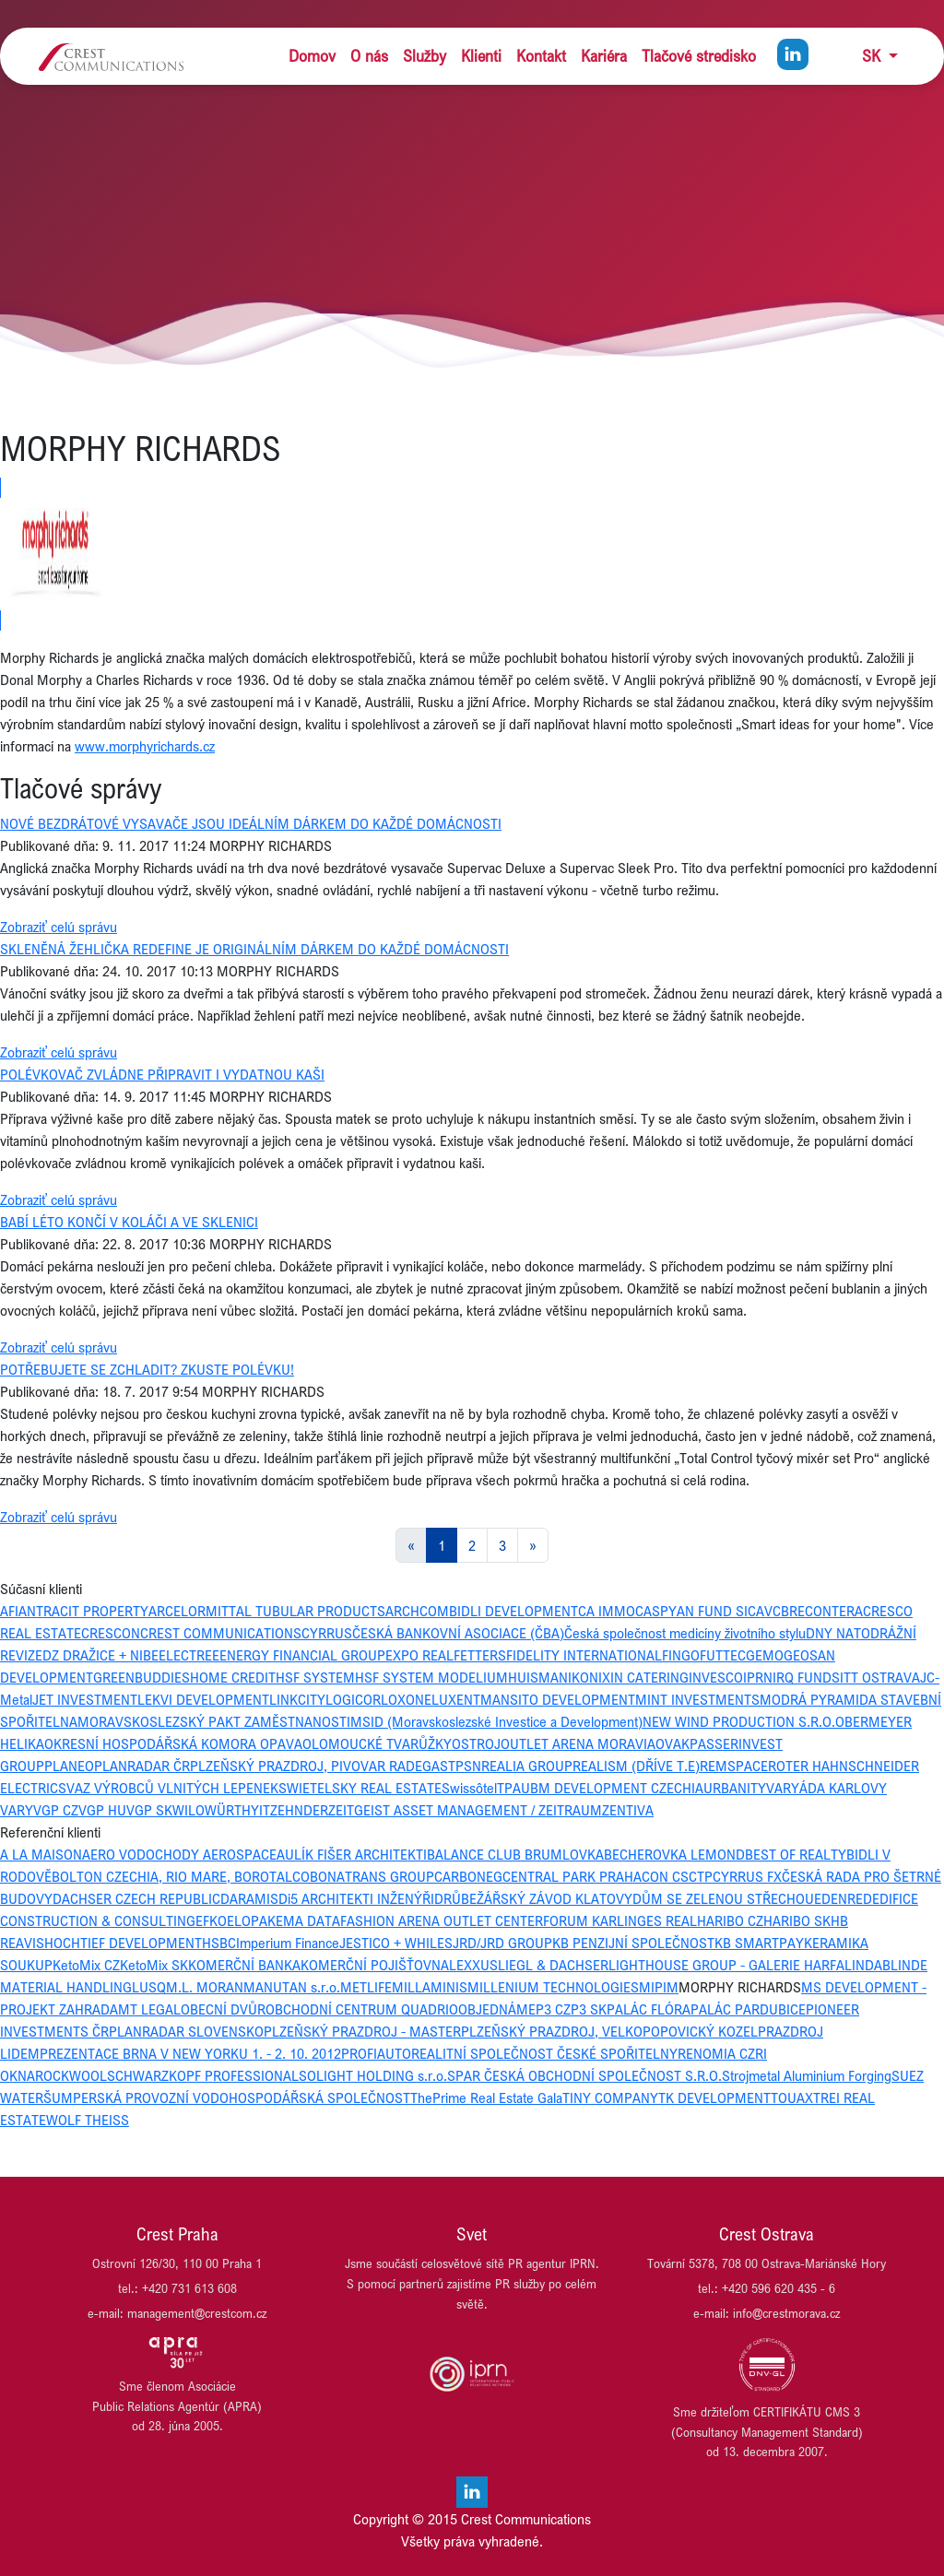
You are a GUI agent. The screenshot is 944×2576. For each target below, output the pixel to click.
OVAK (672, 1743)
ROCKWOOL (71, 2075)
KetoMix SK (154, 1965)
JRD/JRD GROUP (502, 1942)
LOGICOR (353, 1699)
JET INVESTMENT (84, 1699)
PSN (468, 1765)
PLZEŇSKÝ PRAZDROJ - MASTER (362, 2031)
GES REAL (667, 1920)
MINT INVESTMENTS (697, 1699)
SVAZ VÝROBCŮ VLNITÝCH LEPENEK (168, 1787)
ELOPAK (251, 1920)
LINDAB (867, 1965)
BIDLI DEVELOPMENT (513, 1610)
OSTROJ (476, 1743)
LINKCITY (297, 1699)
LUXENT (455, 1699)
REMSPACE (734, 1765)
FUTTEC (723, 1655)
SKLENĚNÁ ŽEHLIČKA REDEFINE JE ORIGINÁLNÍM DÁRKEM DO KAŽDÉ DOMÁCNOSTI (254, 948)
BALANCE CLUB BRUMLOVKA (515, 1854)
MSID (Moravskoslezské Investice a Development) (496, 1721)
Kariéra (604, 55)
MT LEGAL (149, 2009)
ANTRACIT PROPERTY (83, 1610)
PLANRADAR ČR (142, 1765)
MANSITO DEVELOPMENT (557, 1699)
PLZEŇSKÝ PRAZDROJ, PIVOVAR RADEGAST (322, 1765)
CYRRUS (326, 1633)
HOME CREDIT (233, 1677)
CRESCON (110, 1633)
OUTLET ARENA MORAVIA (578, 1743)
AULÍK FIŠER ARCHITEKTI (352, 1854)
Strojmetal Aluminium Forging (806, 2075)
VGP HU (102, 1810)
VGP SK (149, 1810)
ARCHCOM (417, 1610)
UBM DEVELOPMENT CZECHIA (612, 1787)
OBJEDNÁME (497, 2009)
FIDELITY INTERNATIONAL (584, 1655)
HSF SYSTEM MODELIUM (431, 1677)
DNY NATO (838, 1633)
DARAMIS (249, 1898)
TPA (509, 1787)
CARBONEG (468, 1876)
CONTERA (834, 1610)
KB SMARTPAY (759, 1942)
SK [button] (873, 55)
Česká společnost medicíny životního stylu (685, 1633)
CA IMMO (606, 1610)
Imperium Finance (287, 1942)
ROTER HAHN (808, 1765)
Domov (312, 55)
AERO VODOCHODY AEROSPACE (179, 1854)
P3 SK (589, 2009)
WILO (188, 1810)
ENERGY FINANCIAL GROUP (302, 1655)
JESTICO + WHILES (396, 1942)
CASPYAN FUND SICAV (704, 1610)
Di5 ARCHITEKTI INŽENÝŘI (356, 1898)
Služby (424, 55)
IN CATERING (649, 1677)
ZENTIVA (628, 1810)
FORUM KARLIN (590, 1920)
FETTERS (480, 1655)
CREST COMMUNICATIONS (220, 1633)
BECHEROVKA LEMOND (674, 1854)
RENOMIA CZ (716, 2053)
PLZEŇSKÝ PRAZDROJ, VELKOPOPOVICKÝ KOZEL (609, 2031)
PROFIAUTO (376, 2053)
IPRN (758, 1677)
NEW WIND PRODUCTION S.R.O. (739, 1721)
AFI (9, 1610)
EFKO (211, 1920)
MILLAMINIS (429, 1987)
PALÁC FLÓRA (648, 2009)
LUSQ (149, 1987)
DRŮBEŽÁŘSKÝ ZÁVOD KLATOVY (533, 1898)
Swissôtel (469, 1787)
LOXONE (406, 1699)
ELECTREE (189, 1655)
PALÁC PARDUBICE (748, 2009)
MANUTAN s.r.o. (291, 1987)
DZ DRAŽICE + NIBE (100, 1655)
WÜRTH (228, 1810)
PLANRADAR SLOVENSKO (186, 2031)
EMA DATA (308, 1920)
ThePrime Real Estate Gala (486, 2097)
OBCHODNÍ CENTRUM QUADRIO (362, 2009)
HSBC (219, 1942)
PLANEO (69, 1765)
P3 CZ (553, 2009)
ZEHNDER (299, 1810)
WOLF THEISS (87, 2119)
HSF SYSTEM (315, 1677)
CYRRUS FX (747, 1876)
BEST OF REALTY (795, 1854)
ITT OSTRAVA (880, 1677)
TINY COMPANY (610, 2097)
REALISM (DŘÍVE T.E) (636, 1765)
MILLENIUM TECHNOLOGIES (553, 1987)
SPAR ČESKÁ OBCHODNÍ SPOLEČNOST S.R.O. (584, 2075)
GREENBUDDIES (141, 1677)
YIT (260, 1810)
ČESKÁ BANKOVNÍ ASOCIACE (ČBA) (458, 1633)
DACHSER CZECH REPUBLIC (136, 1898)
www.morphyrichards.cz (145, 746)
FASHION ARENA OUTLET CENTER (441, 1920)
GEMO (765, 1655)
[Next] (533, 1545)
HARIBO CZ (730, 1920)
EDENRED (843, 1898)
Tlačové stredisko (699, 55)
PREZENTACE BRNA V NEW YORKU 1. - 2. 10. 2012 (190, 2053)
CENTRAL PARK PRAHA (572, 1876)
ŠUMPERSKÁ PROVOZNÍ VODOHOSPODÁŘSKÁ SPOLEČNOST (226, 2097)
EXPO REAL (419, 1655)
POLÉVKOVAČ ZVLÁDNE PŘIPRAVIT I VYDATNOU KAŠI (162, 1074)
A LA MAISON (41, 1854)
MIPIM (658, 1987)
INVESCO (716, 1677)
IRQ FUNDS (806, 1677)
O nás (369, 55)
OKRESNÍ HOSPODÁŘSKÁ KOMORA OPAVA (173, 1743)
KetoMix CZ (86, 1965)
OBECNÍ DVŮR (223, 2009)
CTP (701, 1876)
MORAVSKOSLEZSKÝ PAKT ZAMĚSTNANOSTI (213, 1721)
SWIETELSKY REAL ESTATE (360, 1787)
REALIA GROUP (526, 1765)
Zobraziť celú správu (58, 926)
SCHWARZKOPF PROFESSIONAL (203, 2075)
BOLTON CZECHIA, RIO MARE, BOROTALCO (181, 1876)
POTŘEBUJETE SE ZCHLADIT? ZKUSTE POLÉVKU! (147, 1369)
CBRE (789, 1610)
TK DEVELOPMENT (714, 2097)
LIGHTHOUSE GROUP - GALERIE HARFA (726, 1965)
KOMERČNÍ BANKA (244, 1965)
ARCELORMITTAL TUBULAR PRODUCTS (266, 1610)
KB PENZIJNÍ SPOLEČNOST (633, 1942)
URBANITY (734, 1787)
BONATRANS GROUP (372, 1876)
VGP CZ (55, 1810)
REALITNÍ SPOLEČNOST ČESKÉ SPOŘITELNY (544, 2053)
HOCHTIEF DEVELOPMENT (123, 1942)
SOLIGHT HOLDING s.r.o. (373, 2075)
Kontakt (541, 55)
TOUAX (792, 2097)
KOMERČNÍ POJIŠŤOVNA (375, 1965)
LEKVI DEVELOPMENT (203, 1699)
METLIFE (366, 1987)
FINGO (681, 1655)
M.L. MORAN (204, 1987)
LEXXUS (473, 1965)
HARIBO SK (797, 1920)
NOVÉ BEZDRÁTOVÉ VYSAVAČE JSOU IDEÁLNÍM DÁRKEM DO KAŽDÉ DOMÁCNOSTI (251, 823)
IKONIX (589, 1677)
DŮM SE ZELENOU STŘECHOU (723, 1898)
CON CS (665, 1876)
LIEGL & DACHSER (553, 1965)
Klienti (481, 55)
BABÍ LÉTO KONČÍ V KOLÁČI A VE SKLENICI (129, 1221)
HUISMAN (538, 1677)
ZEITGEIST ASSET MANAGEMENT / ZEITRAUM (465, 1810)
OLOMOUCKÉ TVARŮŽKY (377, 1743)
